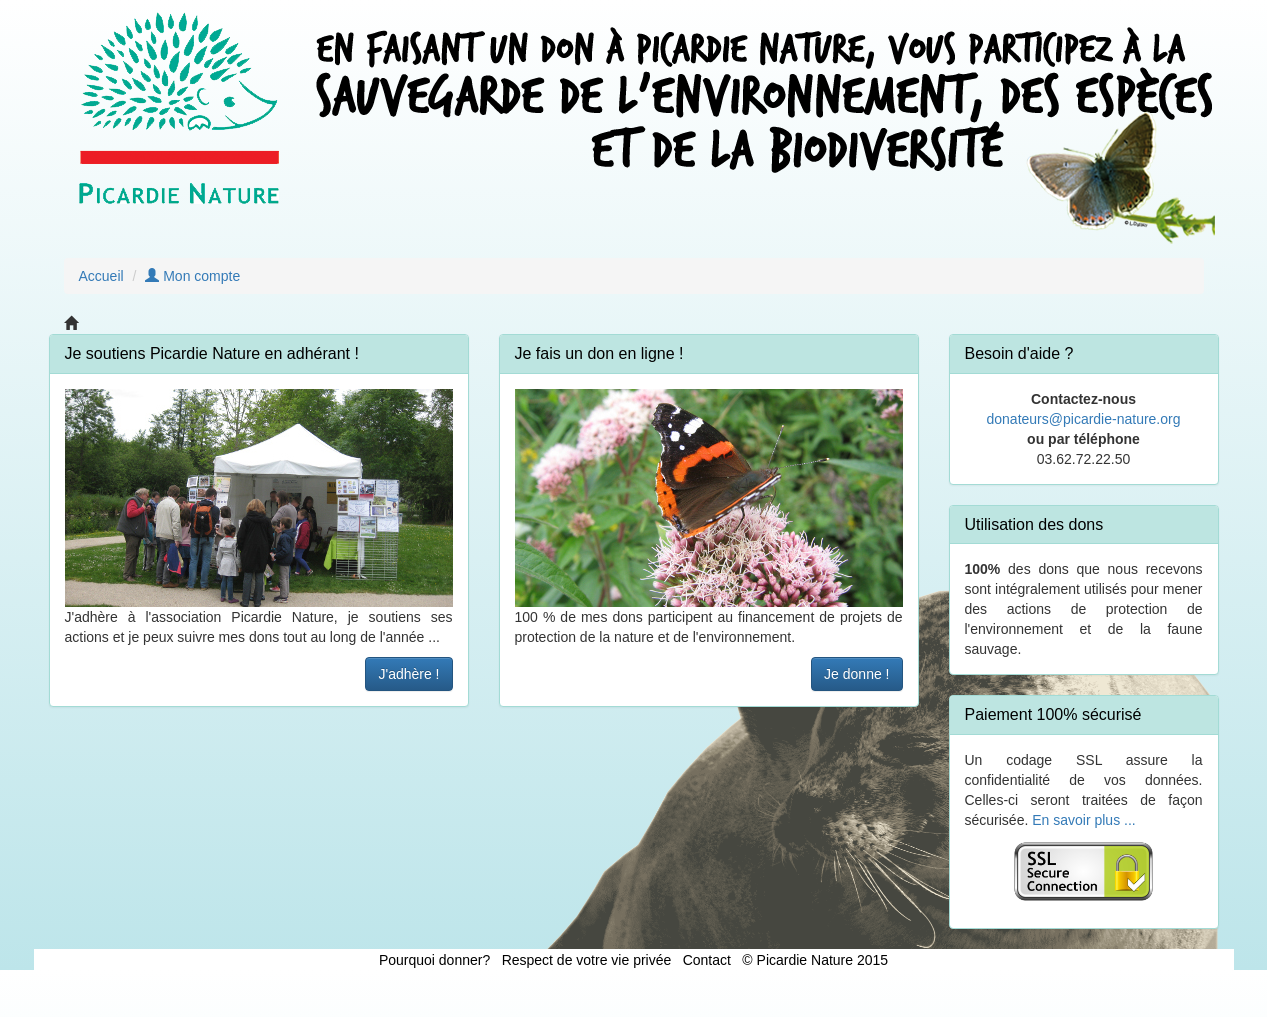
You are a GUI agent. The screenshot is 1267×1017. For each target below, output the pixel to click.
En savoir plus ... (1084, 820)
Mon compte (192, 276)
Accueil (101, 276)
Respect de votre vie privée (587, 960)
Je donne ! (856, 674)
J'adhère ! (408, 674)
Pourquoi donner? (434, 960)
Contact (707, 960)
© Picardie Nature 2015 (815, 960)
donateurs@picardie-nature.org (1084, 419)
